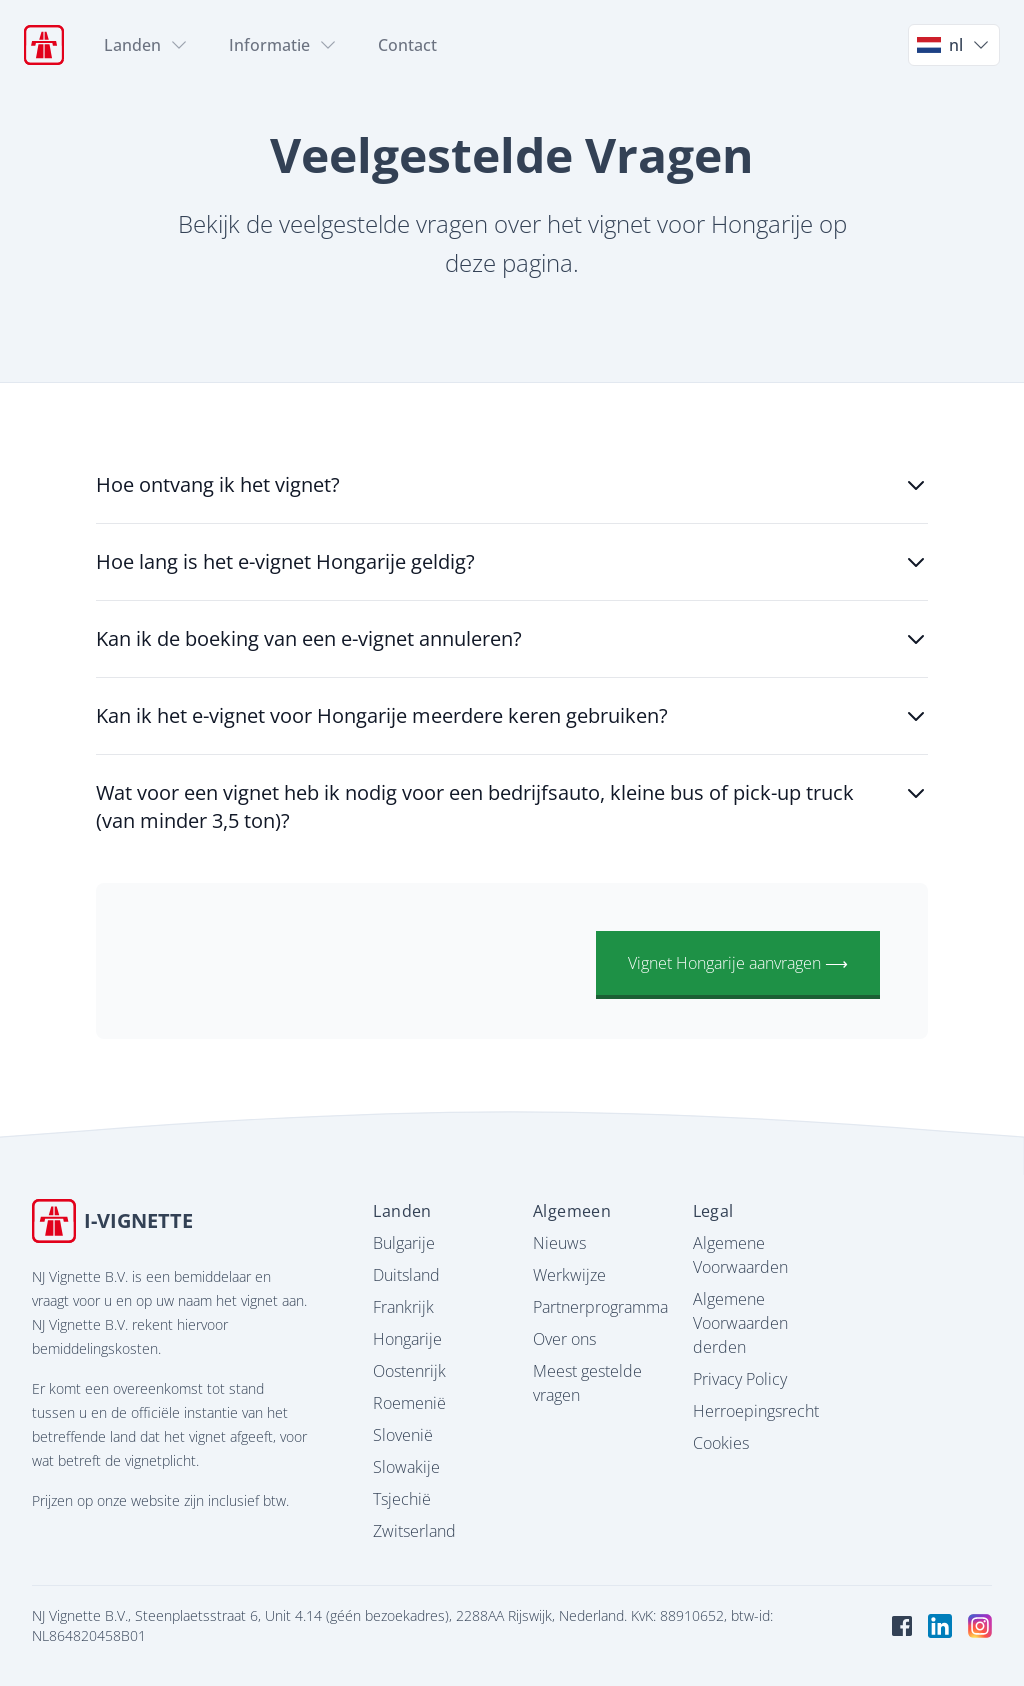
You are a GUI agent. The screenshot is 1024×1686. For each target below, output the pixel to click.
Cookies (721, 1443)
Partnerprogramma (600, 1307)
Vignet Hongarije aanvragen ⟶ (738, 963)
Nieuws (559, 1243)
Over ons (564, 1339)
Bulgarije (404, 1243)
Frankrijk (403, 1307)
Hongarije (407, 1339)
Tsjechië (402, 1499)
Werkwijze (569, 1275)
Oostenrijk (409, 1371)
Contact (407, 45)
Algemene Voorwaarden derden (740, 1323)
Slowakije (406, 1467)
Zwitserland (414, 1531)
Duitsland (406, 1275)
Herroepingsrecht (756, 1411)
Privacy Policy (740, 1379)
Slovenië (403, 1435)
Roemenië (409, 1403)
